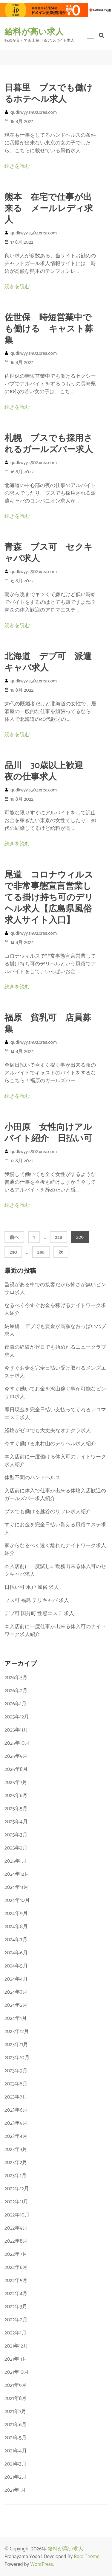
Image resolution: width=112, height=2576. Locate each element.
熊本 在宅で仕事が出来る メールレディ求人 (48, 208)
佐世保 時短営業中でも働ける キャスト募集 (48, 329)
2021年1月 (15, 2490)
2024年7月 (15, 1940)
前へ (14, 1237)
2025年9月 (15, 1756)
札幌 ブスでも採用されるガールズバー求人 (48, 444)
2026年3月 (15, 1677)
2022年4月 (15, 2293)
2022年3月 (15, 2307)
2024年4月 (16, 1979)
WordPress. (42, 2564)
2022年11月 (16, 2202)
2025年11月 (16, 1730)
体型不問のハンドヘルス (32, 1478)
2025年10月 (17, 1743)
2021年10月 (16, 2372)
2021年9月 (15, 2385)
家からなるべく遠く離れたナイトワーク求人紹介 (55, 1549)
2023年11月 (16, 2044)
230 (13, 1252)
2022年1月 (15, 2333)
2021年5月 (15, 2438)
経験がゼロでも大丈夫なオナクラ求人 (47, 1431)
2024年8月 (16, 1926)
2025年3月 (15, 1835)
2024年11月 (16, 1887)
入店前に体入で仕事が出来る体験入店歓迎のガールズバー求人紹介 (55, 1495)
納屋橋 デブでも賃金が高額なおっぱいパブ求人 (55, 1330)
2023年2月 (15, 2162)
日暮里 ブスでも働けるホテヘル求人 (48, 94)
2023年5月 (15, 2123)
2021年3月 (15, 2464)
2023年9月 (15, 2071)
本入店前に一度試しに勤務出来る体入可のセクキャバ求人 (55, 1570)
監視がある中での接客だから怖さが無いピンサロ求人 (55, 1289)
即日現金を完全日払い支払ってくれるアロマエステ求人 (55, 1414)
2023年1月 (15, 2175)
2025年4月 (16, 1822)
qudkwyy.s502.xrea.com (33, 112)
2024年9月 (16, 1913)
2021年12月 (16, 2346)
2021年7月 (15, 2411)
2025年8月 (16, 1769)
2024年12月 (16, 1874)
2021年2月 (15, 2477)
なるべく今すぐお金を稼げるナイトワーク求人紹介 (55, 1309)
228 (58, 1237)
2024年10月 (17, 1900)
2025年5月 (15, 1809)
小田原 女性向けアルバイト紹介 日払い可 (48, 1133)
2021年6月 (15, 2425)
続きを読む (17, 166)
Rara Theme (86, 2556)
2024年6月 (16, 1953)
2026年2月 (15, 1691)
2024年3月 (15, 1992)
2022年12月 (16, 2189)
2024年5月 (16, 1966)
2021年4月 (15, 2451)
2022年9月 (15, 2228)
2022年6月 (15, 2267)
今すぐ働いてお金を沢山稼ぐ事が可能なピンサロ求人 (55, 1393)
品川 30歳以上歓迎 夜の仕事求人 (48, 771)
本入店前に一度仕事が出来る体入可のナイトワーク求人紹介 (55, 1631)
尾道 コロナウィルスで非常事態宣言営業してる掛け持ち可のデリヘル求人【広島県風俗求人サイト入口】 (48, 898)
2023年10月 (17, 2058)
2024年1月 (15, 2018)
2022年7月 (15, 2254)
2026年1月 (15, 1704)
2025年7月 (15, 1782)
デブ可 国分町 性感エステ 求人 (39, 1613)
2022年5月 (15, 2280)
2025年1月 (15, 1861)
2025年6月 (15, 1795)
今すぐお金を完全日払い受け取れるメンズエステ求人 (55, 1372)
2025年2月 (15, 1848)
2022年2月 (15, 2320)
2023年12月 (16, 2031)
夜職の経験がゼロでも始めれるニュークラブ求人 (55, 1351)
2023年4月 (15, 2136)
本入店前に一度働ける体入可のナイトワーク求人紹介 (55, 1461)
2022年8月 (15, 2241)
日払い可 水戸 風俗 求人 (31, 1587)
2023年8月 (15, 2084)
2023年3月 (15, 2149)
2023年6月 (15, 2110)
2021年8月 (15, 2398)
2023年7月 (15, 2097)
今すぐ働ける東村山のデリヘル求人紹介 (50, 1444)
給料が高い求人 (34, 32)
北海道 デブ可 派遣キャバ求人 (48, 662)
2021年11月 (15, 2359)
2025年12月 (16, 1717)
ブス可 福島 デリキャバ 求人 (36, 1600)
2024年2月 (15, 2005)
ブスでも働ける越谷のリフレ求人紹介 (47, 1512)
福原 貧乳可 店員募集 (47, 1024)
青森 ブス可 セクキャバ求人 (48, 553)
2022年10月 (17, 2215)
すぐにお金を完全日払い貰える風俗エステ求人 (55, 1529)
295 (41, 1252)
